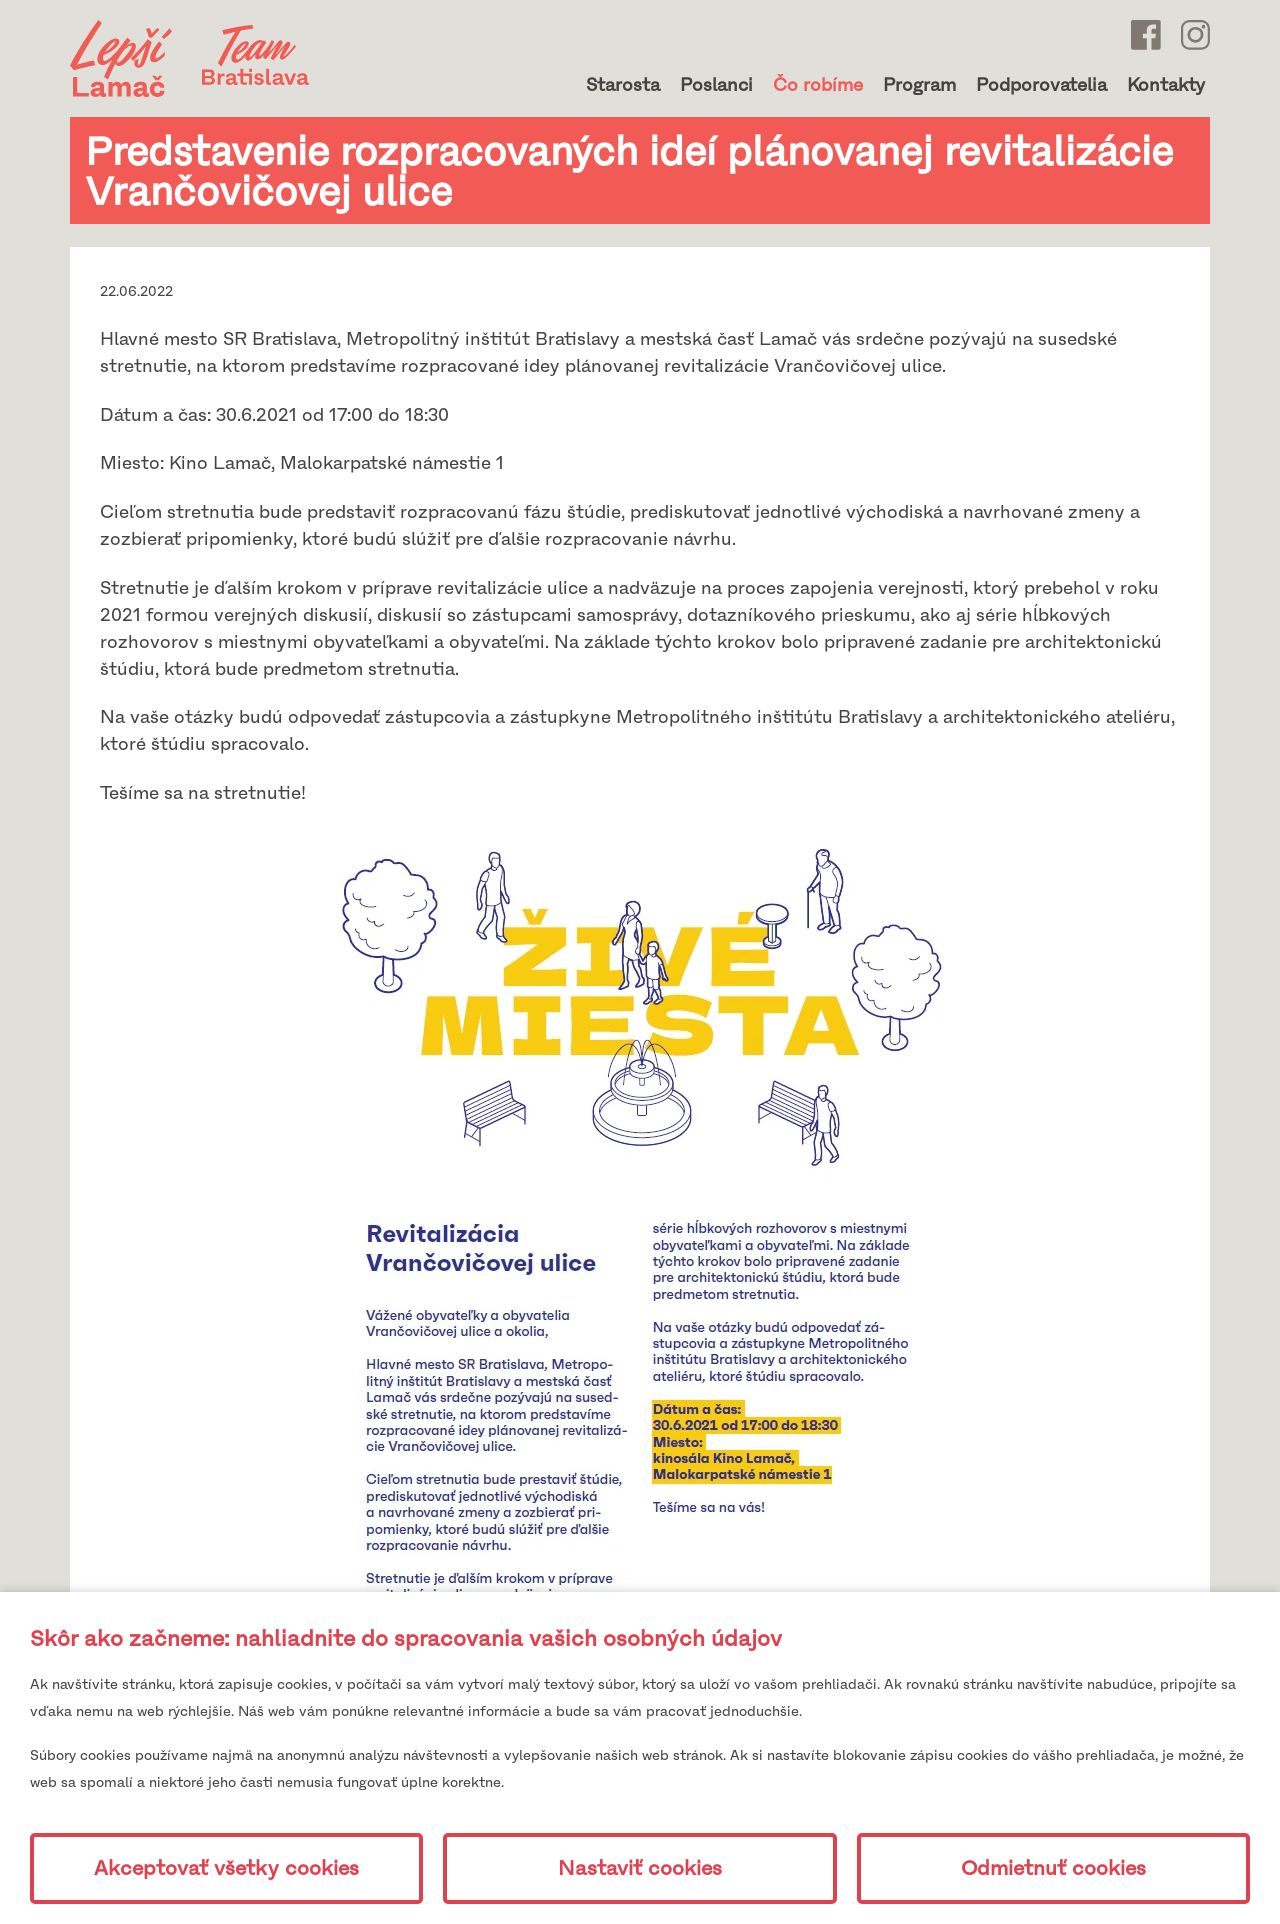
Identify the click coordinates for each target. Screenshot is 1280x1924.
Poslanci (716, 85)
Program (919, 85)
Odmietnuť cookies (1053, 1868)
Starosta (623, 85)
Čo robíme (818, 85)
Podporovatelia (1041, 85)
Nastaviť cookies (640, 1868)
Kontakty (1166, 85)
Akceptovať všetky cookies (226, 1868)
